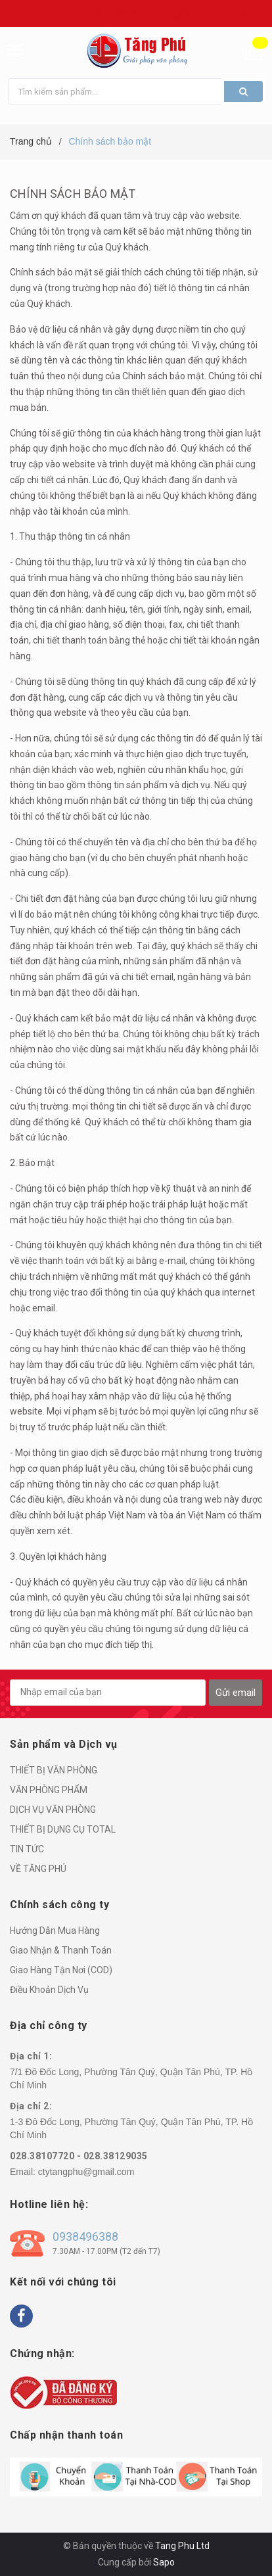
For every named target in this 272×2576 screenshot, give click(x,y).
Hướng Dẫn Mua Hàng (55, 1930)
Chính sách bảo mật (72, 193)
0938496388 (85, 2236)
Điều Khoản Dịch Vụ (49, 1989)
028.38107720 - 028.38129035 (79, 2156)
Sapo (164, 2562)
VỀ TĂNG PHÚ (38, 1868)
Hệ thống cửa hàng (231, 13)
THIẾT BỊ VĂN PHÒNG (53, 1770)
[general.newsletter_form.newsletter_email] (108, 1692)
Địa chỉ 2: (31, 2106)
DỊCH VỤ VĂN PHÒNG (53, 1809)
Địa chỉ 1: (31, 2056)
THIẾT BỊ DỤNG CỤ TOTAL (63, 1829)
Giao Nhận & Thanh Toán (61, 1950)
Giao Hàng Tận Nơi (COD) (61, 1970)
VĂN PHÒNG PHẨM (48, 1790)
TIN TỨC (27, 1849)
